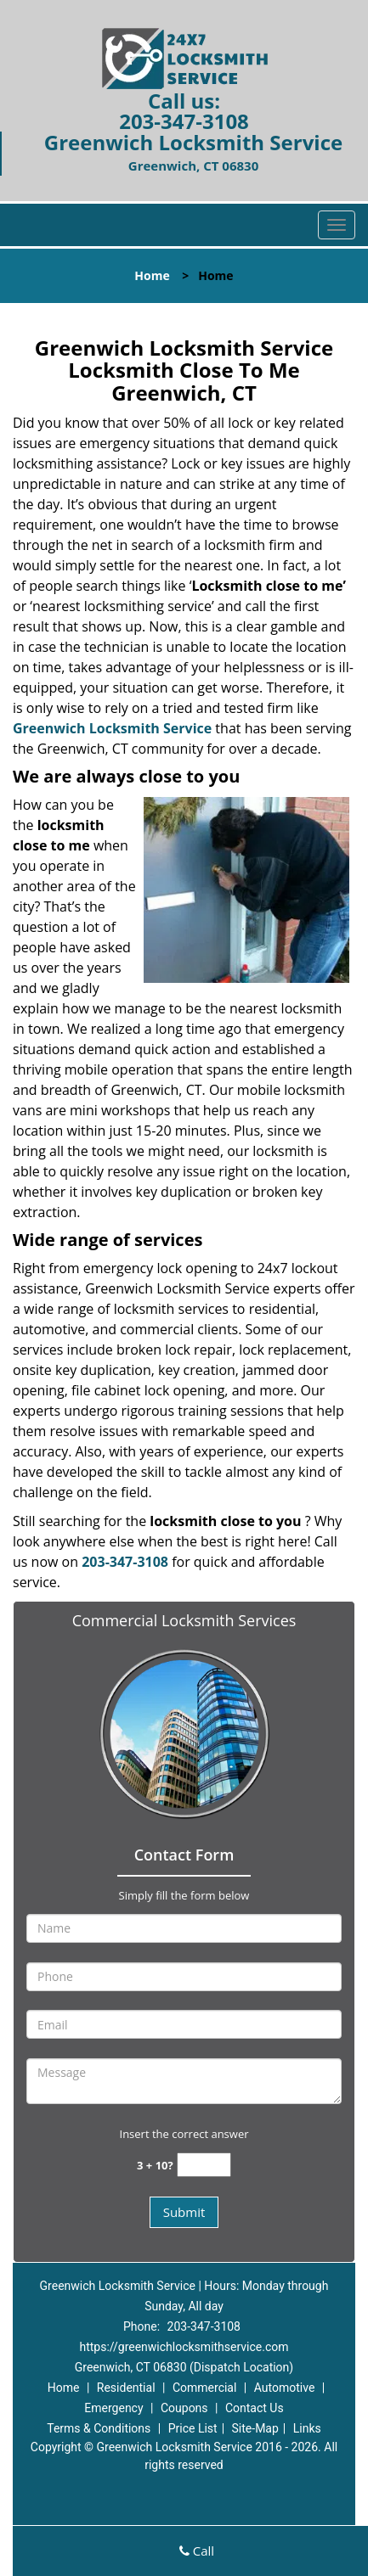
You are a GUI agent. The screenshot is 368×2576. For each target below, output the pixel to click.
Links (307, 2428)
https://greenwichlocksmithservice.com (183, 2347)
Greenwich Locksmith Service (112, 728)
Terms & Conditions (98, 2428)
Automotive (284, 2387)
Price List (193, 2428)
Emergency (113, 2408)
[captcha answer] (204, 2164)
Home (151, 275)
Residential (126, 2387)
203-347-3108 (184, 121)
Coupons (184, 2408)
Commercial (204, 2387)
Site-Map (255, 2428)
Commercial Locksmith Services (184, 1620)
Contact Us (254, 2408)
